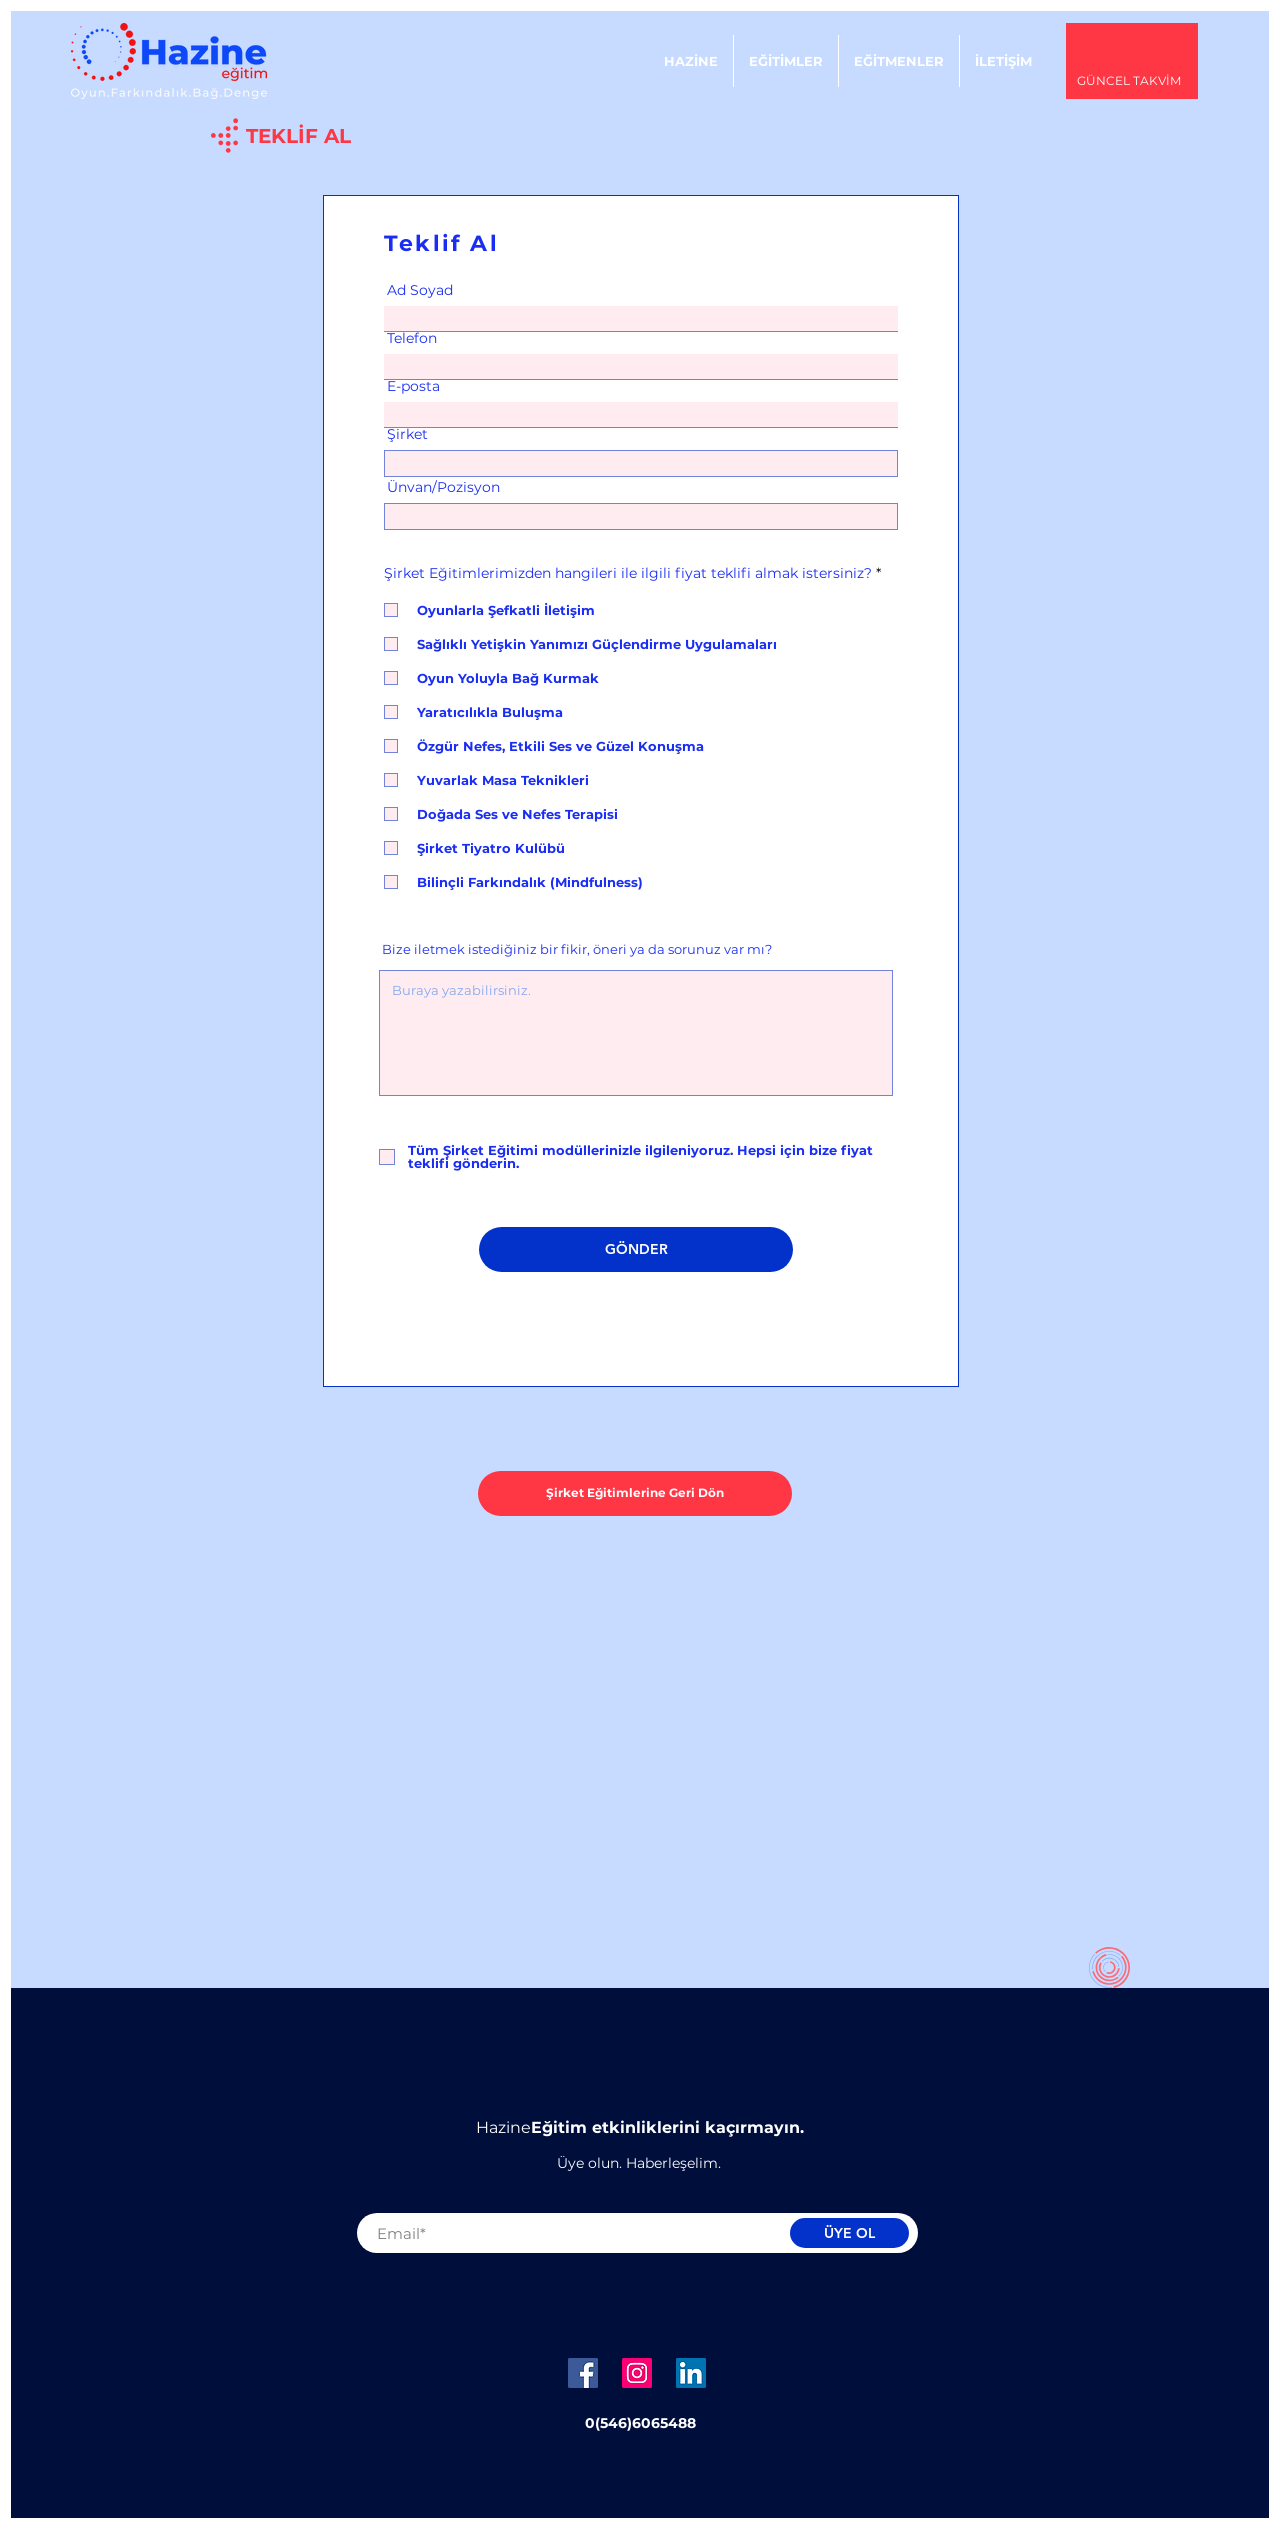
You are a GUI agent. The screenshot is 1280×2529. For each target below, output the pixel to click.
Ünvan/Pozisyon (443, 487)
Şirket (407, 434)
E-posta (413, 386)
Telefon (412, 338)
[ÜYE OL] (849, 2233)
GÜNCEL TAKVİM (1129, 80)
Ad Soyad (420, 290)
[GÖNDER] (636, 1249)
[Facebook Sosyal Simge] (583, 2373)
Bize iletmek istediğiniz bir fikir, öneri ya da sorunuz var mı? (577, 949)
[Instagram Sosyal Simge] (637, 2373)
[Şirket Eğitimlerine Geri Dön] (635, 1493)
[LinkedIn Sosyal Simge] (691, 2373)
